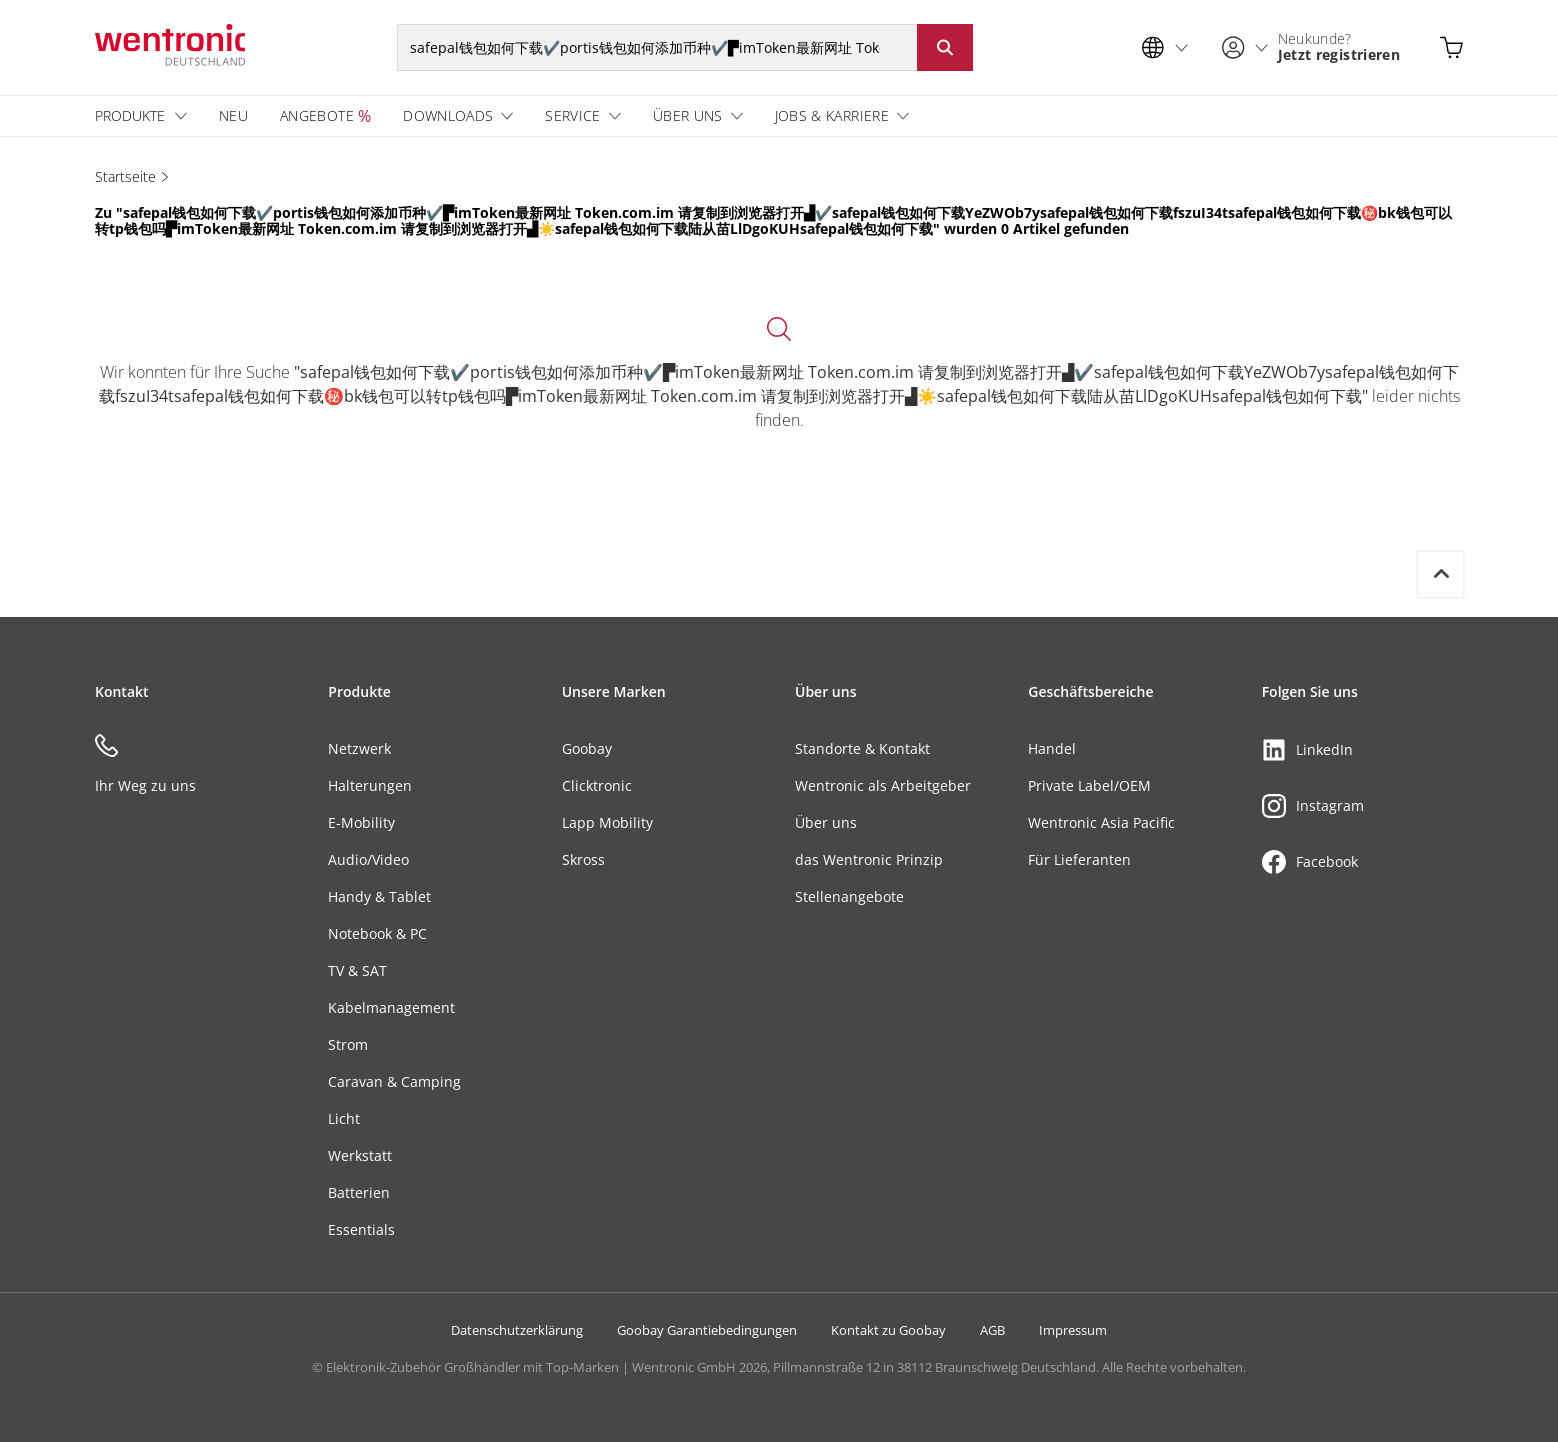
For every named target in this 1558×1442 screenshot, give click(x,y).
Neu (233, 115)
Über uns (688, 115)
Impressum (1073, 1330)
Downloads (448, 115)
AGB (992, 1330)
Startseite (125, 176)
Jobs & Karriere (832, 115)
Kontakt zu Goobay (888, 1330)
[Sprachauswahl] (1170, 47)
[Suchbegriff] (657, 47)
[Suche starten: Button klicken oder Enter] (945, 47)
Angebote (317, 115)
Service (572, 115)
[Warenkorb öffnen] (1451, 47)
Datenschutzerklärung (517, 1330)
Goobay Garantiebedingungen (707, 1330)
